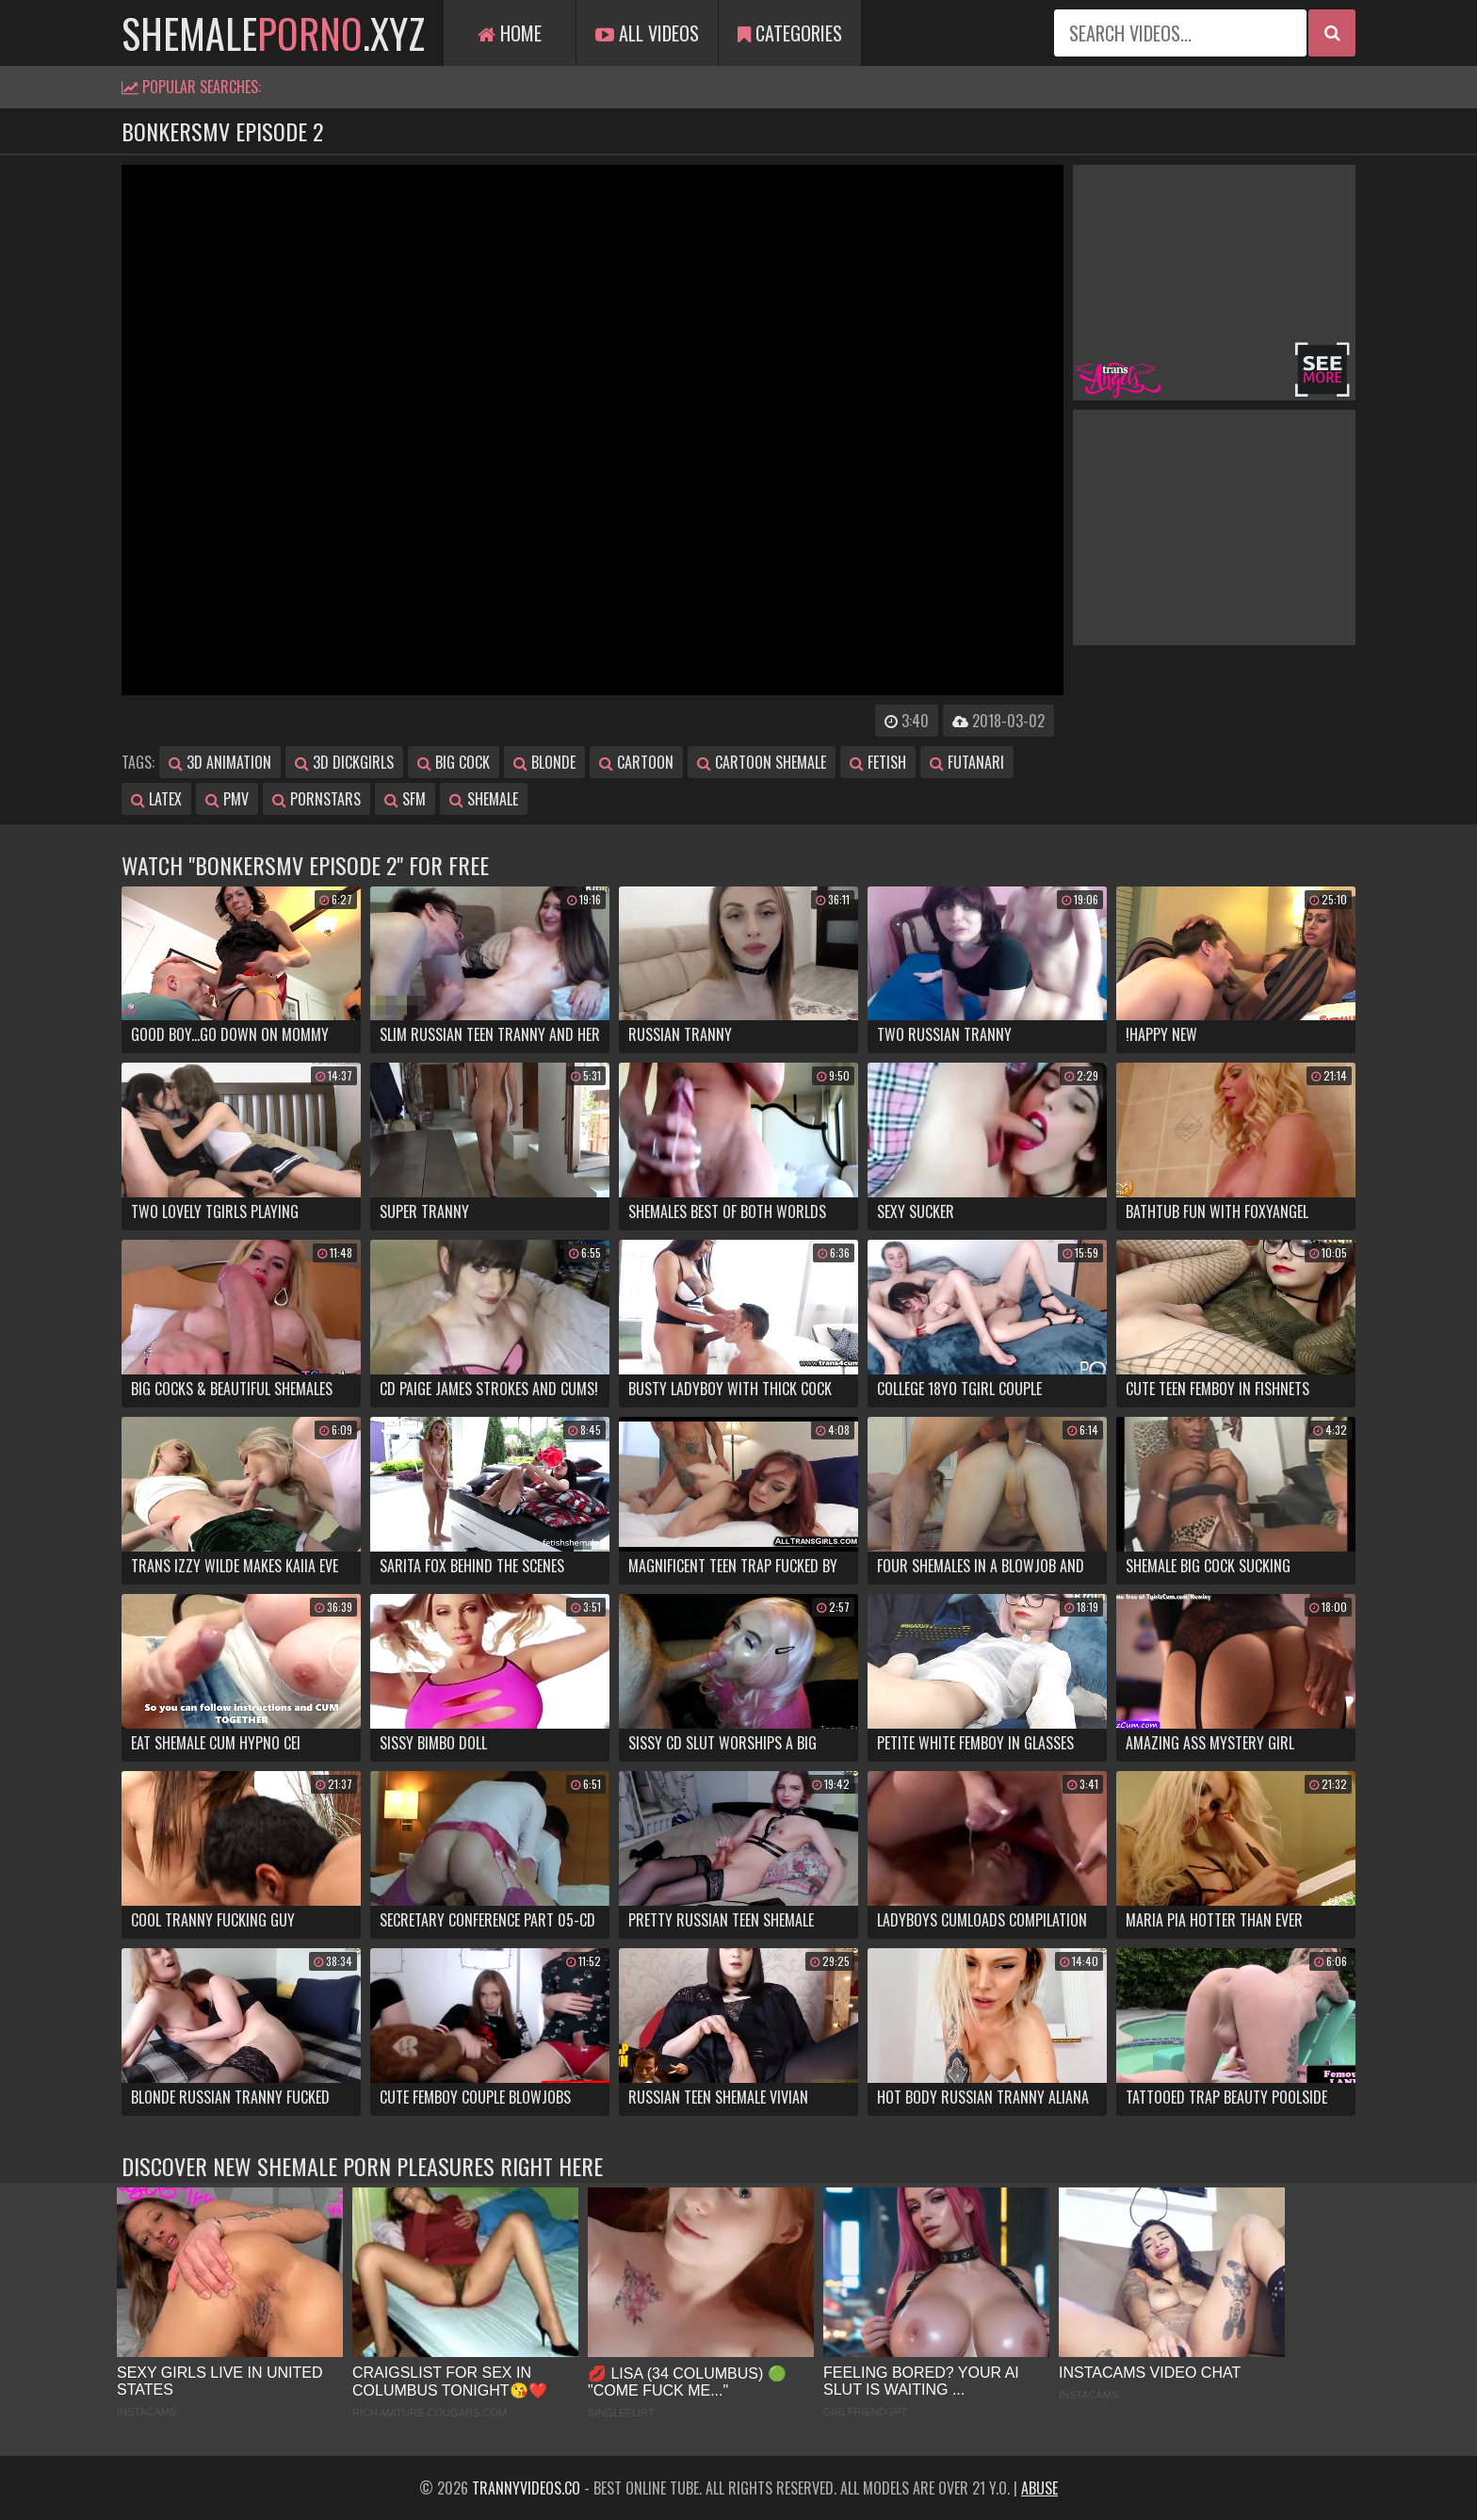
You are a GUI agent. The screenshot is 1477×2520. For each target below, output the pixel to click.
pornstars (316, 799)
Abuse (1039, 2488)
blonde (544, 762)
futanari (967, 762)
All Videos (647, 33)
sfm (405, 799)
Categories (790, 33)
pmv (227, 799)
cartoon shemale (761, 762)
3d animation (220, 762)
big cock (453, 762)
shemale (483, 799)
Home (510, 33)
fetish (878, 762)
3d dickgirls (344, 762)
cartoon (636, 762)
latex (156, 799)
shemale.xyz (273, 33)
